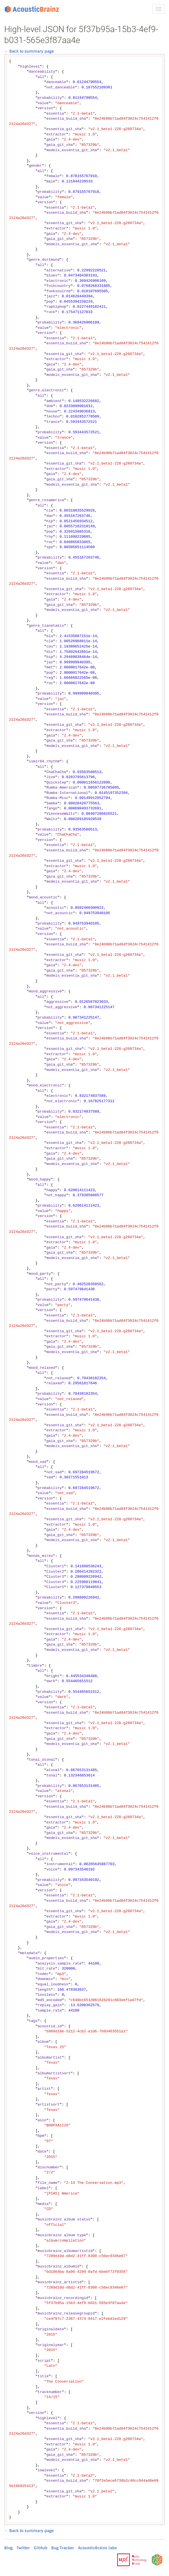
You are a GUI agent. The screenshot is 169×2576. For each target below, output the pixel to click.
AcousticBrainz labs (97, 2547)
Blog (8, 2547)
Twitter (23, 2547)
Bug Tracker (62, 2547)
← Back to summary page (29, 51)
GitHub (40, 2547)
